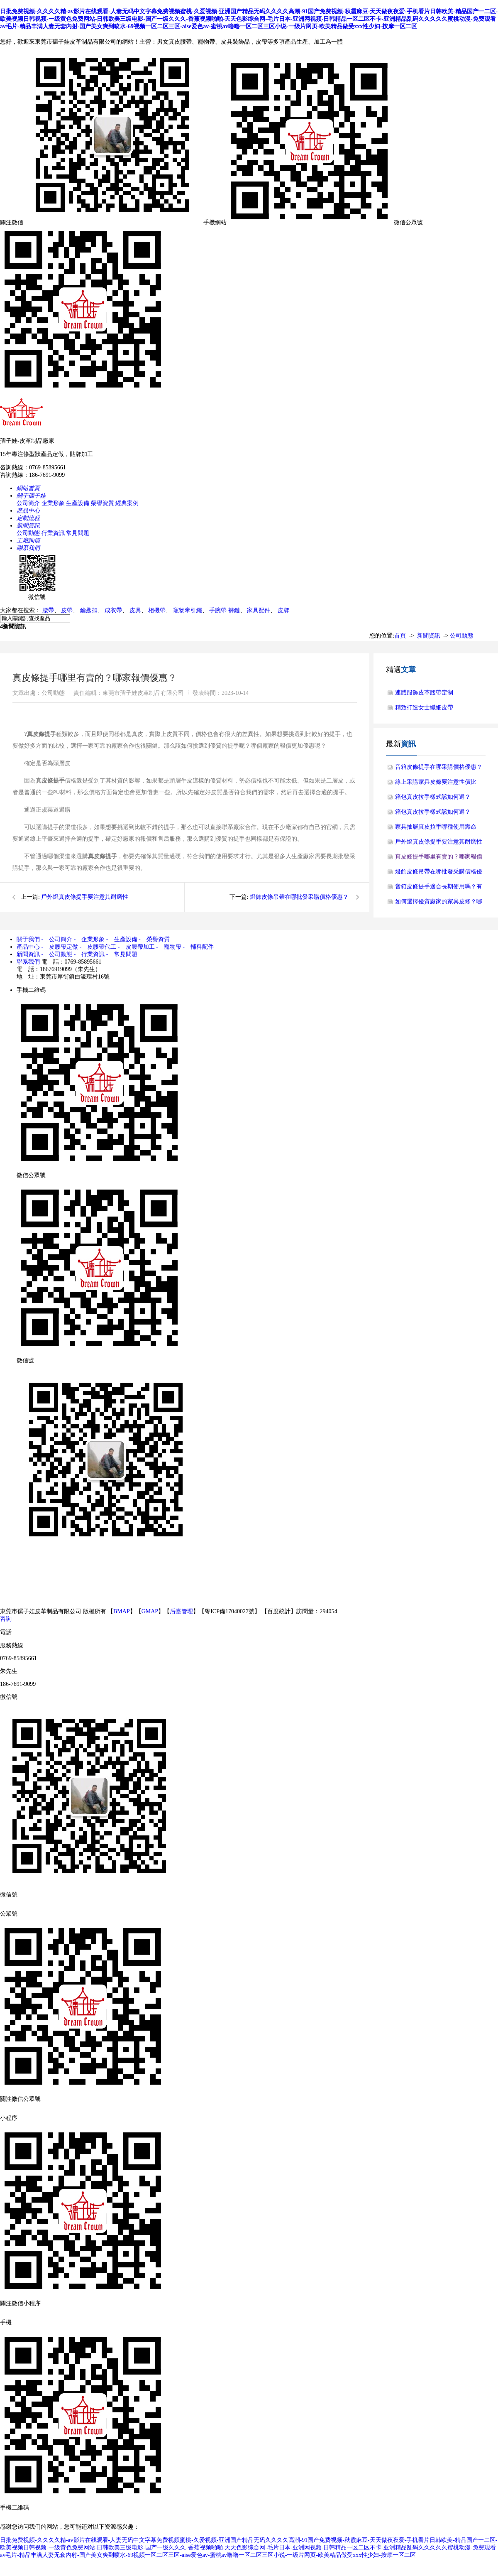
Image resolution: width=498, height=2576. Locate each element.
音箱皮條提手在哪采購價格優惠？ (438, 767)
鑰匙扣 (89, 610)
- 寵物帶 (168, 947)
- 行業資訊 (89, 954)
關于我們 (28, 939)
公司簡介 (28, 503)
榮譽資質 (102, 503)
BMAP (121, 1611)
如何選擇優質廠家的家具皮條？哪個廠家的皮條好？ (438, 903)
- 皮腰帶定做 (60, 947)
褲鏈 (234, 610)
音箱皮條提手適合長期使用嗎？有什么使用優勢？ (438, 888)
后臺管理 (181, 1611)
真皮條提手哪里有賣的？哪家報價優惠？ (438, 859)
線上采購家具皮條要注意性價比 (435, 782)
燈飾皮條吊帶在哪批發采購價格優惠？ (299, 897)
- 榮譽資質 (154, 939)
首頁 (400, 636)
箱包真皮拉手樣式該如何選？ (433, 797)
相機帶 (157, 610)
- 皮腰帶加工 (136, 947)
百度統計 (278, 1611)
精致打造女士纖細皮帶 (424, 707)
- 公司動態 (57, 954)
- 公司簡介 (57, 939)
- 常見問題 (121, 954)
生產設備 (77, 503)
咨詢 (6, 1619)
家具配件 (258, 610)
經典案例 (127, 503)
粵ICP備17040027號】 (232, 1611)
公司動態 (28, 533)
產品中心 (28, 947)
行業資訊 (53, 533)
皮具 (135, 610)
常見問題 (77, 533)
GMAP (150, 1611)
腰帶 (48, 610)
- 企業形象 (89, 939)
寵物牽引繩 (187, 610)
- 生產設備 (121, 939)
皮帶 (67, 610)
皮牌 (283, 610)
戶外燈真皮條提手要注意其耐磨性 (84, 897)
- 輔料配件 (198, 947)
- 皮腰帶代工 (98, 947)
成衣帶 (113, 610)
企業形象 (53, 503)
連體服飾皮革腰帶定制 (424, 692)
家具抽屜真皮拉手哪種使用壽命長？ (435, 829)
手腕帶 (218, 610)
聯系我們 (28, 962)
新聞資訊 (428, 636)
